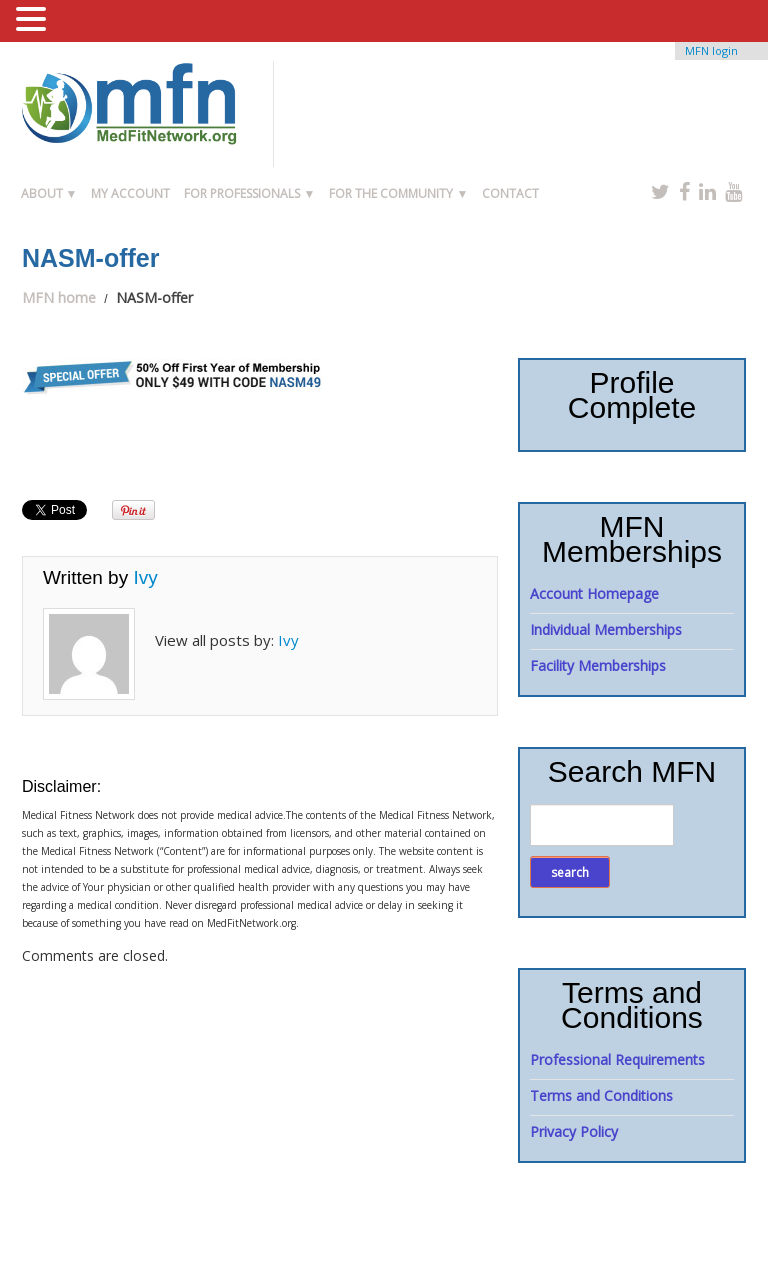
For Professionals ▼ (249, 193)
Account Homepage (594, 593)
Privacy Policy (574, 1131)
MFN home (59, 297)
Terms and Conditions (601, 1095)
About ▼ (49, 193)
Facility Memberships (598, 665)
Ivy (145, 577)
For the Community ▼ (398, 193)
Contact (510, 193)
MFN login (711, 50)
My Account (130, 193)
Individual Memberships (606, 629)
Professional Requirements (617, 1059)
